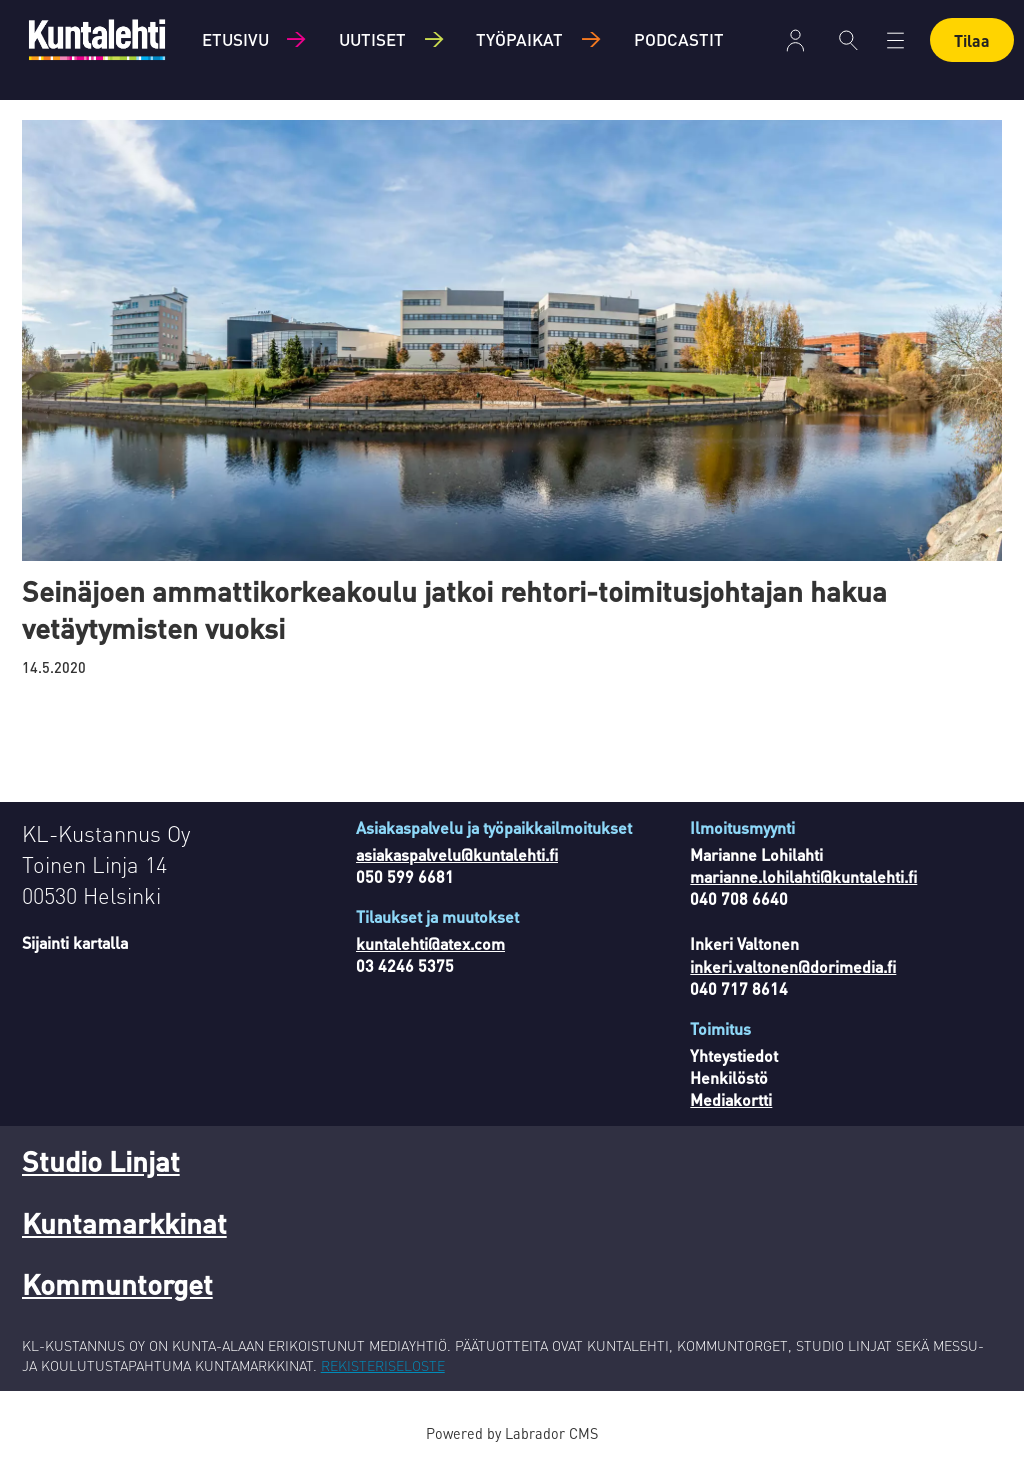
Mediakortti (731, 1099)
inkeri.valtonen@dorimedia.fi (793, 966)
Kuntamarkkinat (124, 1223)
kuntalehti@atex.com (430, 943)
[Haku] (848, 40)
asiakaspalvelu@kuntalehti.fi (457, 854)
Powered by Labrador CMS (512, 1433)
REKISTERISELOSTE (383, 1365)
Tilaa (972, 40)
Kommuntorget (117, 1284)
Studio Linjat (101, 1161)
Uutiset (372, 39)
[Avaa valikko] (895, 40)
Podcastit (679, 39)
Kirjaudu (795, 40)
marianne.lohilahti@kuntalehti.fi (803, 876)
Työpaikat (519, 39)
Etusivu (235, 39)
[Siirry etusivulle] (97, 39)
